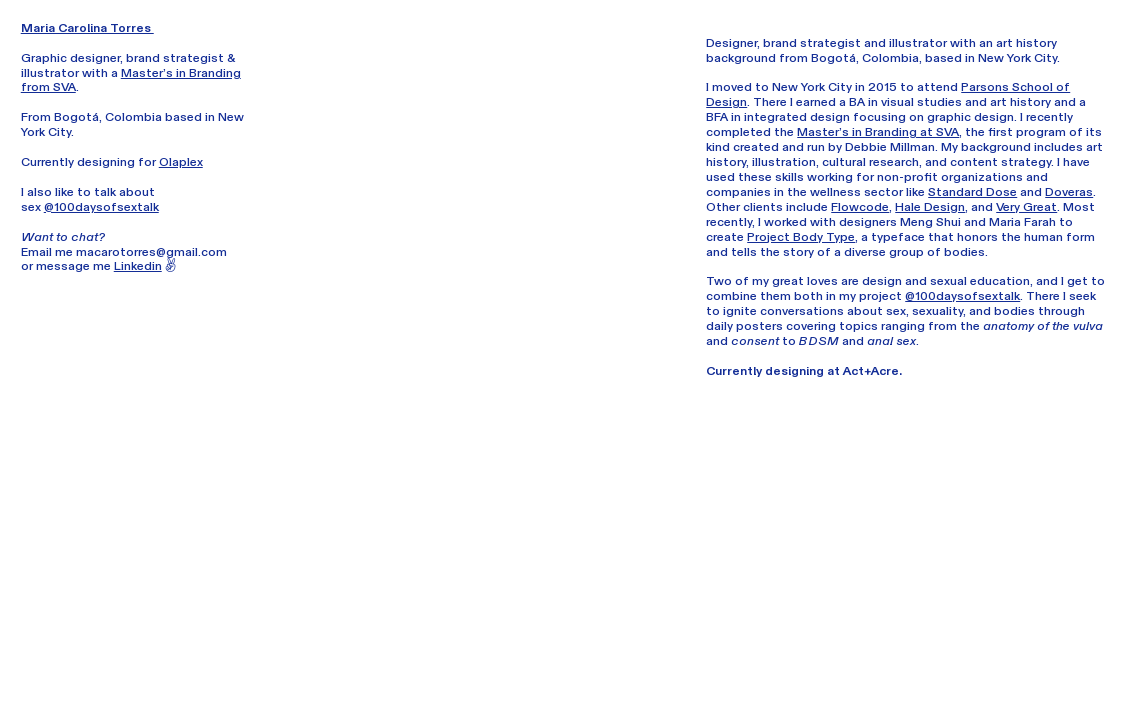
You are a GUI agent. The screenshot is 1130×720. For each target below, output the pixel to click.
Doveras (1069, 192)
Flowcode (860, 207)
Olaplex (181, 162)
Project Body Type (801, 237)
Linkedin (138, 266)
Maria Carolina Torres (87, 28)
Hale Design (930, 207)
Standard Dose (972, 192)
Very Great (1026, 207)
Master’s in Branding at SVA (878, 132)
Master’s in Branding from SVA (131, 80)
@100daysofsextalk (101, 207)
